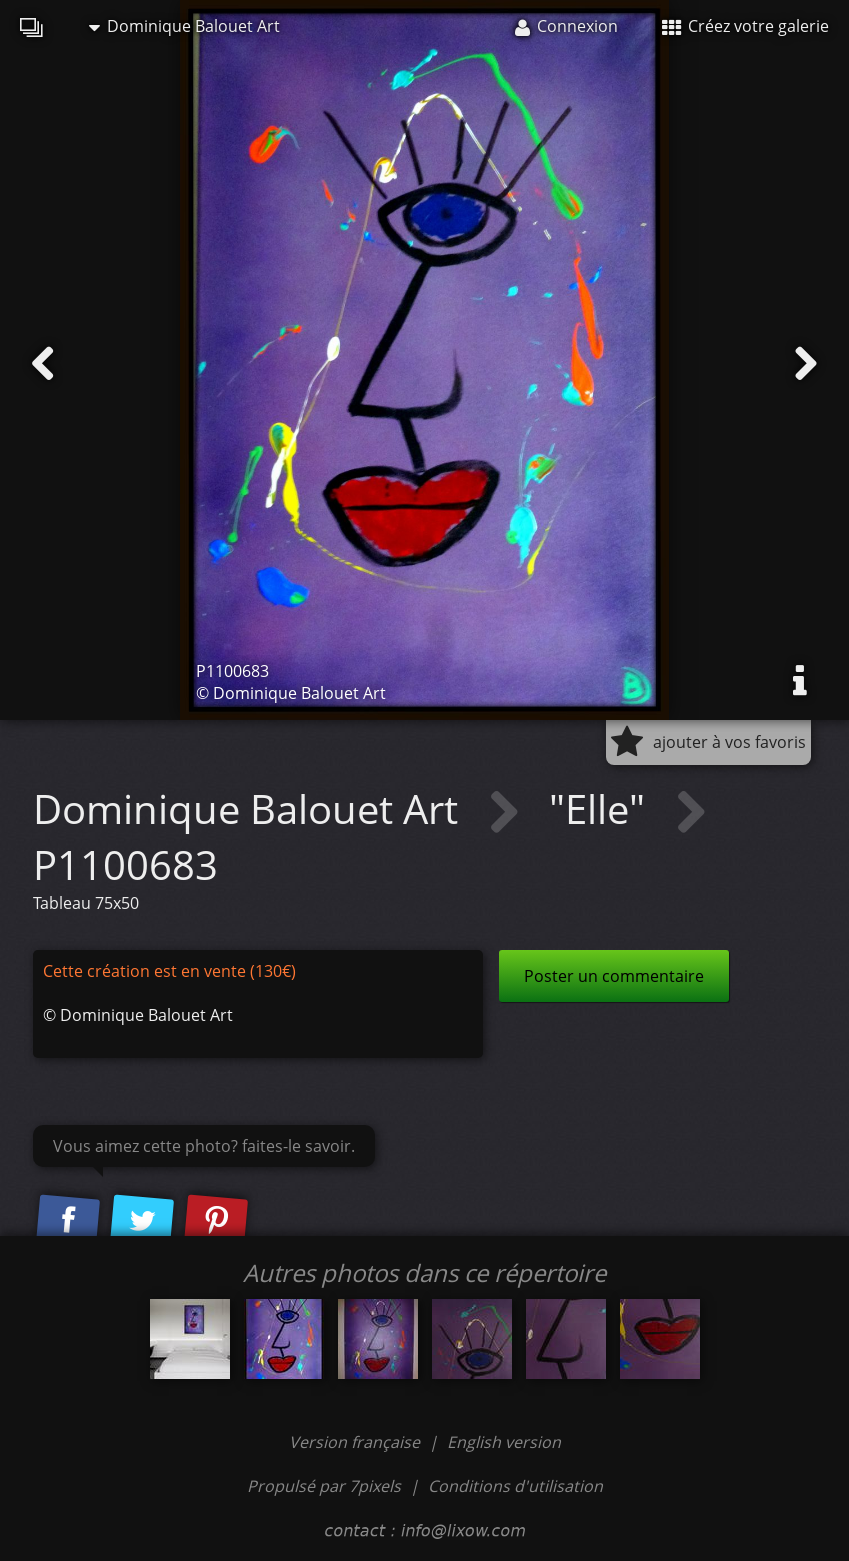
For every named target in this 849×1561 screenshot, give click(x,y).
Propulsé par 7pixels (324, 1486)
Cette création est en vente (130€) (169, 971)
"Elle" (602, 808)
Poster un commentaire (614, 976)
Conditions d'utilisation (515, 1486)
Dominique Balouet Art (184, 26)
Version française (356, 1442)
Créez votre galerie (745, 26)
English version (504, 1442)
